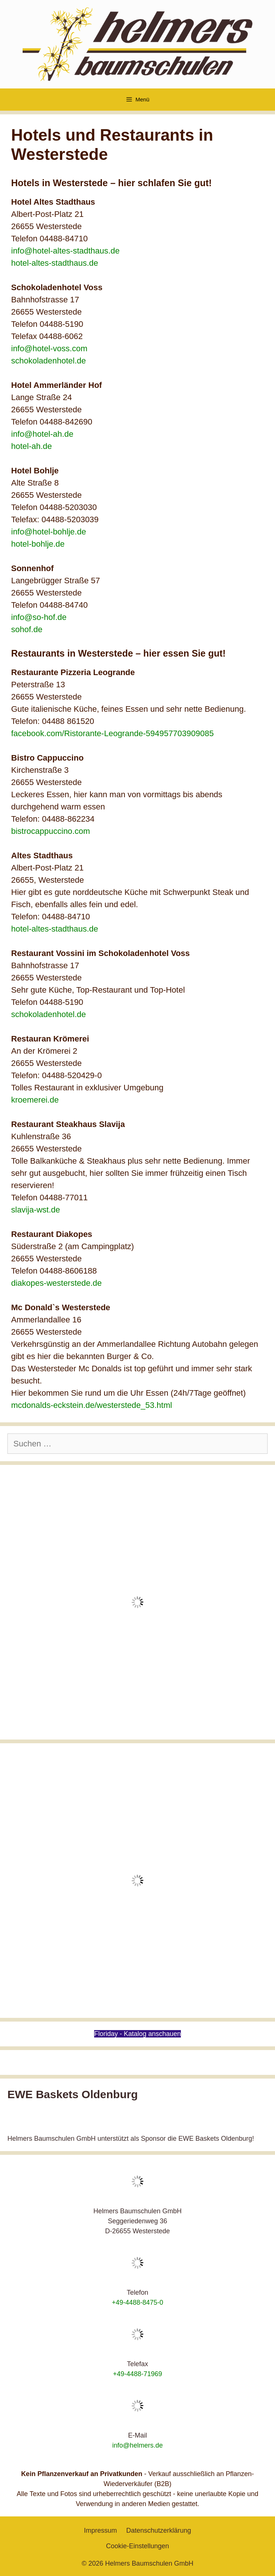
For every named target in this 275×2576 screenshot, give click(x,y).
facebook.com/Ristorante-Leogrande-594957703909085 (112, 733)
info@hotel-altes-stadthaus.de (65, 250)
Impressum (100, 2530)
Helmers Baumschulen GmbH (149, 2563)
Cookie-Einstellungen (137, 2546)
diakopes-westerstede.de (56, 1283)
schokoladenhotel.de (48, 360)
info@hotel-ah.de (42, 434)
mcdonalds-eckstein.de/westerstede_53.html (91, 1405)
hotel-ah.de (31, 446)
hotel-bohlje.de (37, 544)
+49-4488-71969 (137, 2374)
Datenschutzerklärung (158, 2530)
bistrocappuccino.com (50, 831)
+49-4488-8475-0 (137, 2302)
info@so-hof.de (39, 617)
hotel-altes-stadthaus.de (54, 263)
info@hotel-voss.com (49, 348)
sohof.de (26, 629)
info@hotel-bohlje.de (48, 531)
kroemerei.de (35, 1099)
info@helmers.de (137, 2445)
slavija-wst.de (35, 1209)
